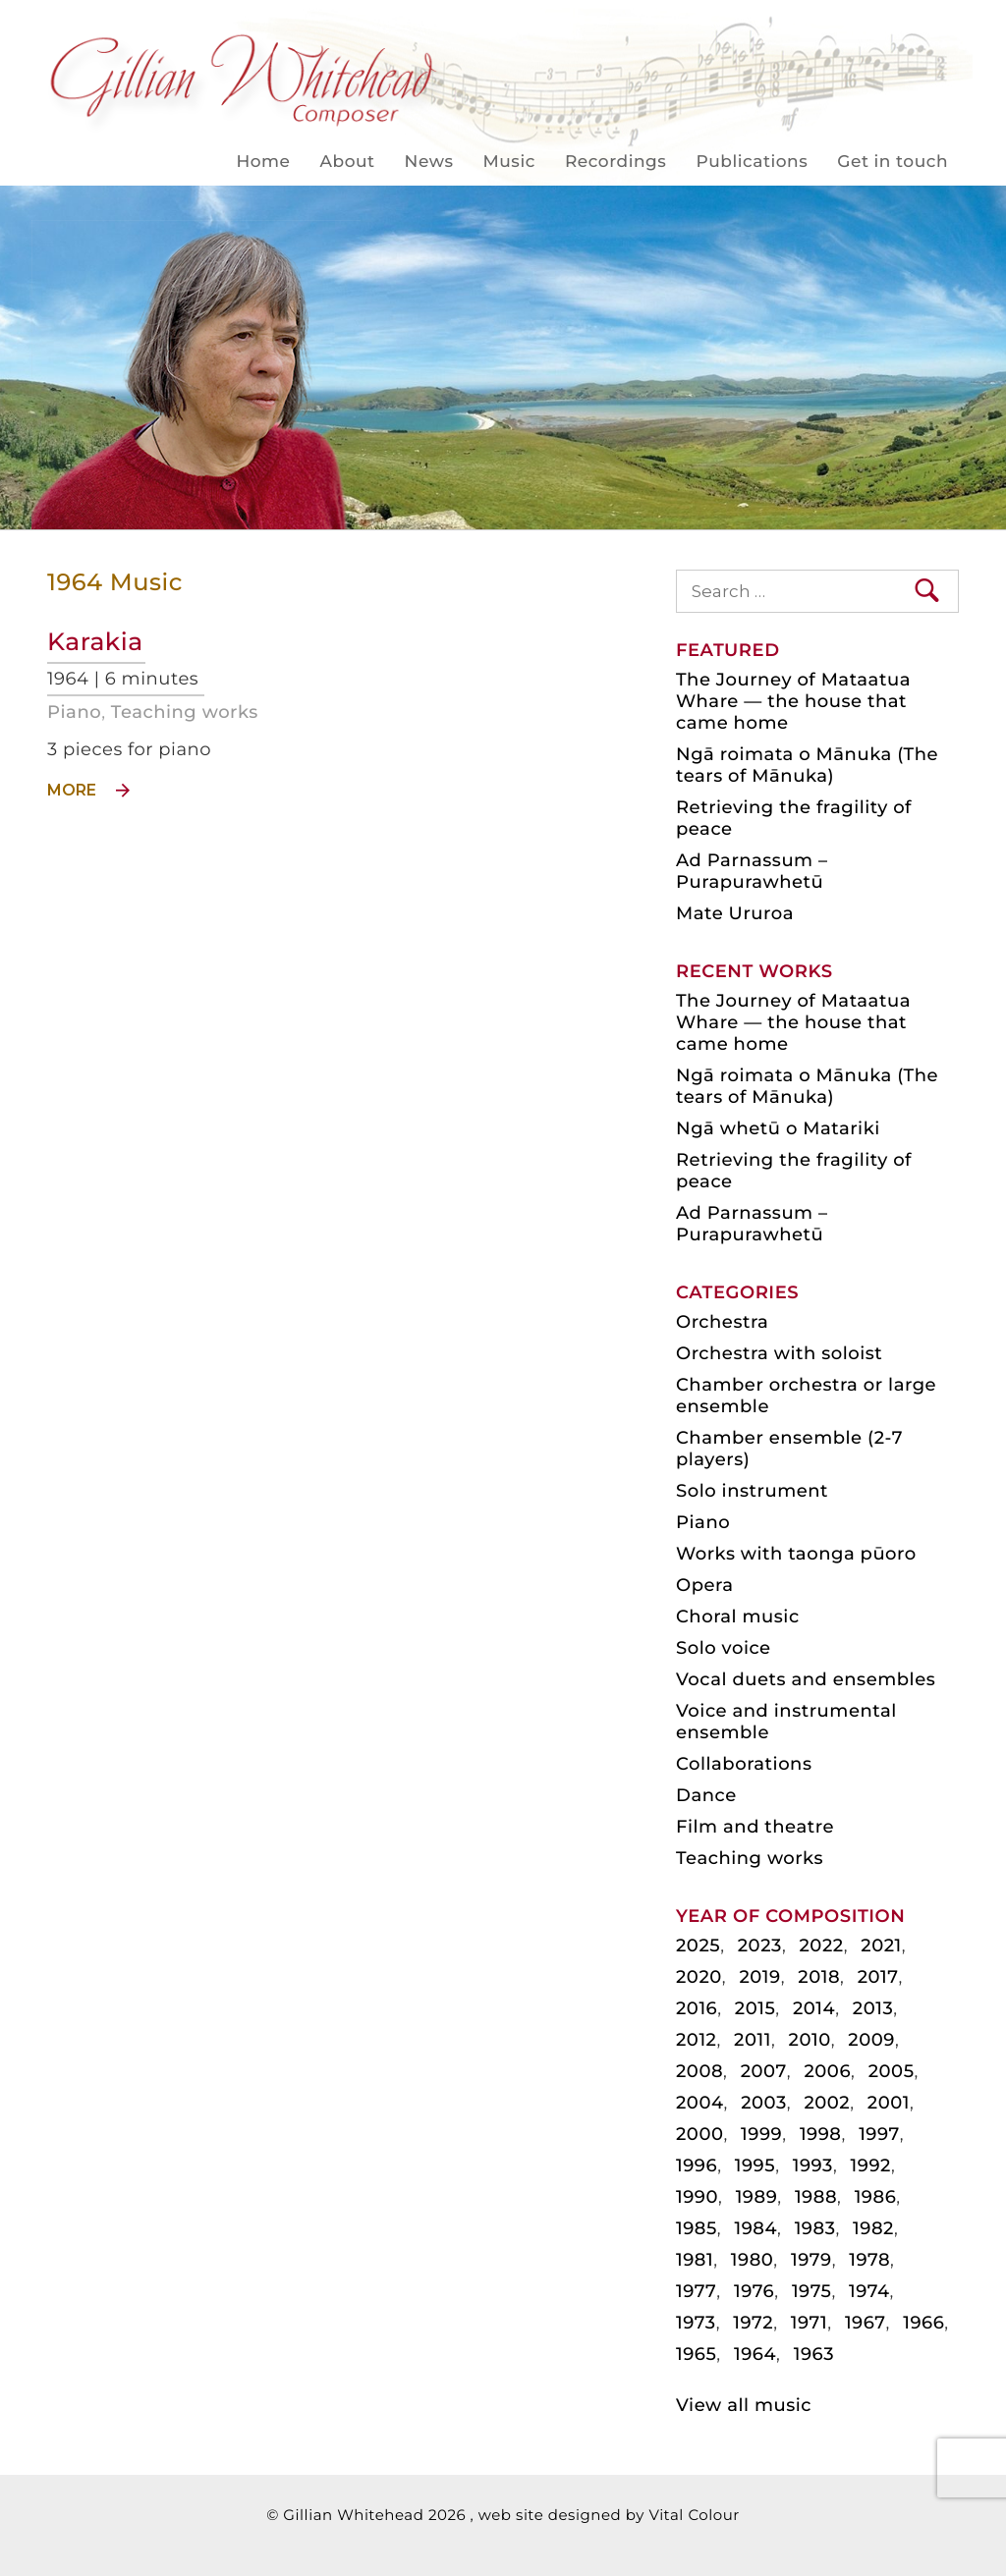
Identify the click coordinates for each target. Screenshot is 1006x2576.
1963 (814, 2354)
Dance (706, 1795)
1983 (815, 2228)
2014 (814, 2008)
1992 (871, 2165)
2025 (698, 1945)
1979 (811, 2260)
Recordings (615, 162)
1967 (865, 2322)
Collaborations (744, 1764)
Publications (752, 162)
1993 (813, 2165)
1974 (869, 2291)
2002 (827, 2102)
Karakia (95, 642)
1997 (879, 2134)
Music (509, 162)
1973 (696, 2322)
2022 (822, 1945)
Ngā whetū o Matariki (778, 1128)
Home (263, 162)
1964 (755, 2354)
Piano (74, 712)
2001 (888, 2102)
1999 (761, 2134)
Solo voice (723, 1648)
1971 (809, 2322)
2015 (755, 2008)
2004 (700, 2102)
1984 (755, 2228)
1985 (696, 2228)
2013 (873, 2008)
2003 (764, 2102)
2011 (752, 2040)
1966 (923, 2322)
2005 (891, 2071)
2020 (699, 1977)
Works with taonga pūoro (796, 1553)
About (347, 162)
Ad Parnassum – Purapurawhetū (752, 871)
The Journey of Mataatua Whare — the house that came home (793, 701)
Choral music (738, 1616)
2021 (881, 1945)
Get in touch (892, 162)
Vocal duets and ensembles (805, 1679)
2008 (699, 2071)
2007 (764, 2071)
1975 (812, 2291)
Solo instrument (752, 1491)
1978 (869, 2260)
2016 (696, 2008)
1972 (753, 2322)
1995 (755, 2165)
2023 (760, 1945)
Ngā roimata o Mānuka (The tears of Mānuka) (807, 765)
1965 (696, 2354)
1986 (876, 2197)
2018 (819, 1977)
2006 (827, 2071)
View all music (743, 2405)
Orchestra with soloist (779, 1353)
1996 (696, 2165)
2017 (878, 1977)
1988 (816, 2197)
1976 (754, 2291)
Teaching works (184, 712)
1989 (757, 2197)
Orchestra (722, 1322)
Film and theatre (755, 1826)
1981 (694, 2260)
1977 (696, 2291)
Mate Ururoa (735, 913)
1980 (752, 2260)
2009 (871, 2040)
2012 (696, 2040)
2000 (700, 2134)
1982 (873, 2228)
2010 (810, 2040)
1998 (821, 2134)
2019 (759, 1977)
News (429, 162)
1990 (697, 2197)
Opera (704, 1585)
